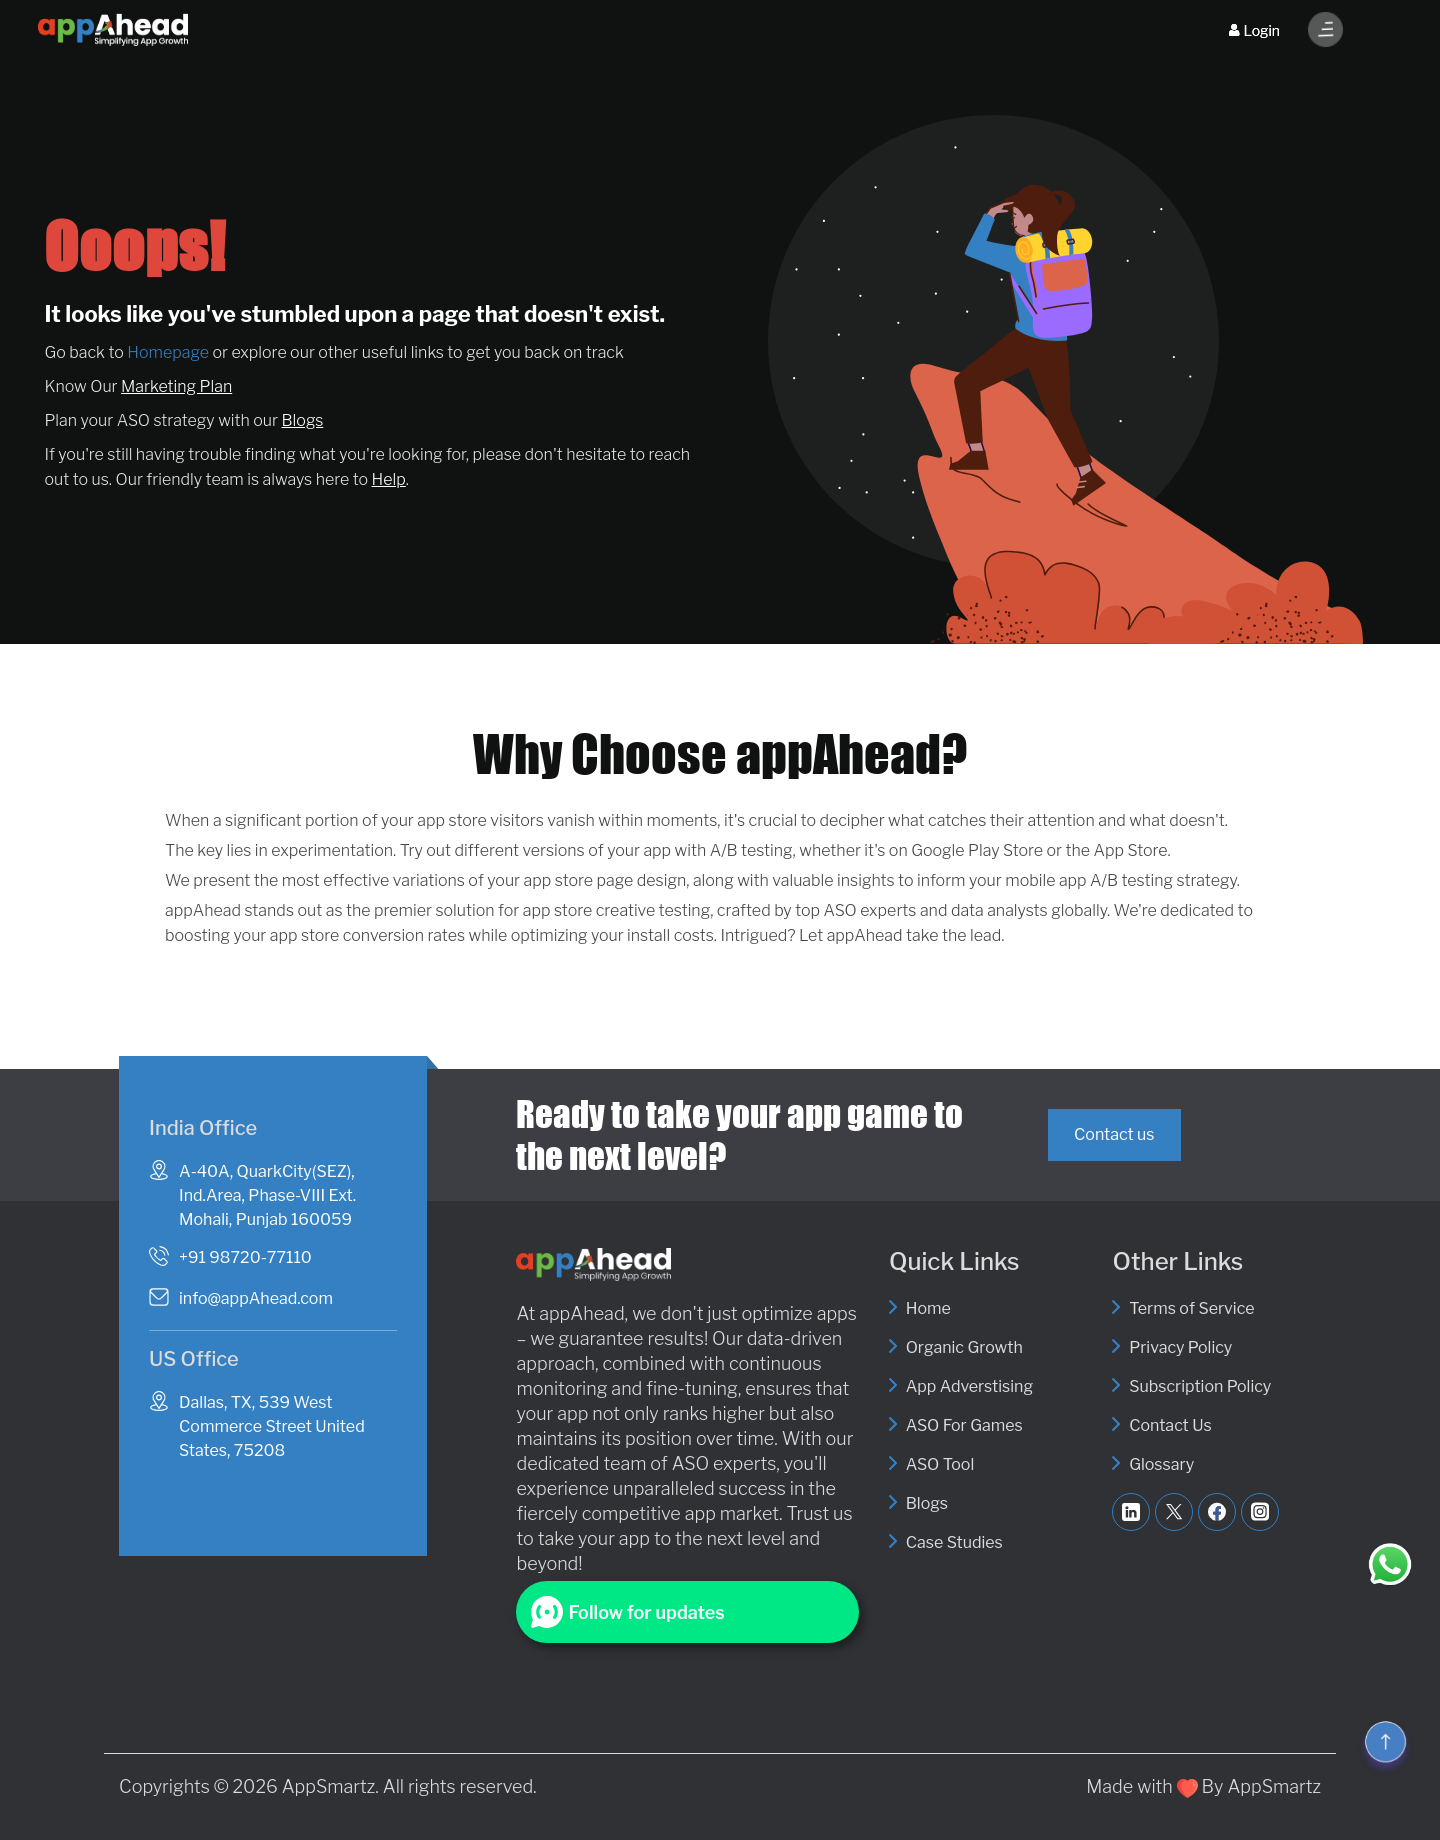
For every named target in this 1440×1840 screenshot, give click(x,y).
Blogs (303, 420)
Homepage (168, 352)
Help (389, 479)
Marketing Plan (176, 386)
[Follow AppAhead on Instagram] (1260, 1512)
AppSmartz (329, 1786)
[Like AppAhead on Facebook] (1217, 1512)
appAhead (581, 1313)
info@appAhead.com (256, 1298)
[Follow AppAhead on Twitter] (1174, 1512)
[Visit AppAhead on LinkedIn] (1131, 1512)
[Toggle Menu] (1326, 30)
